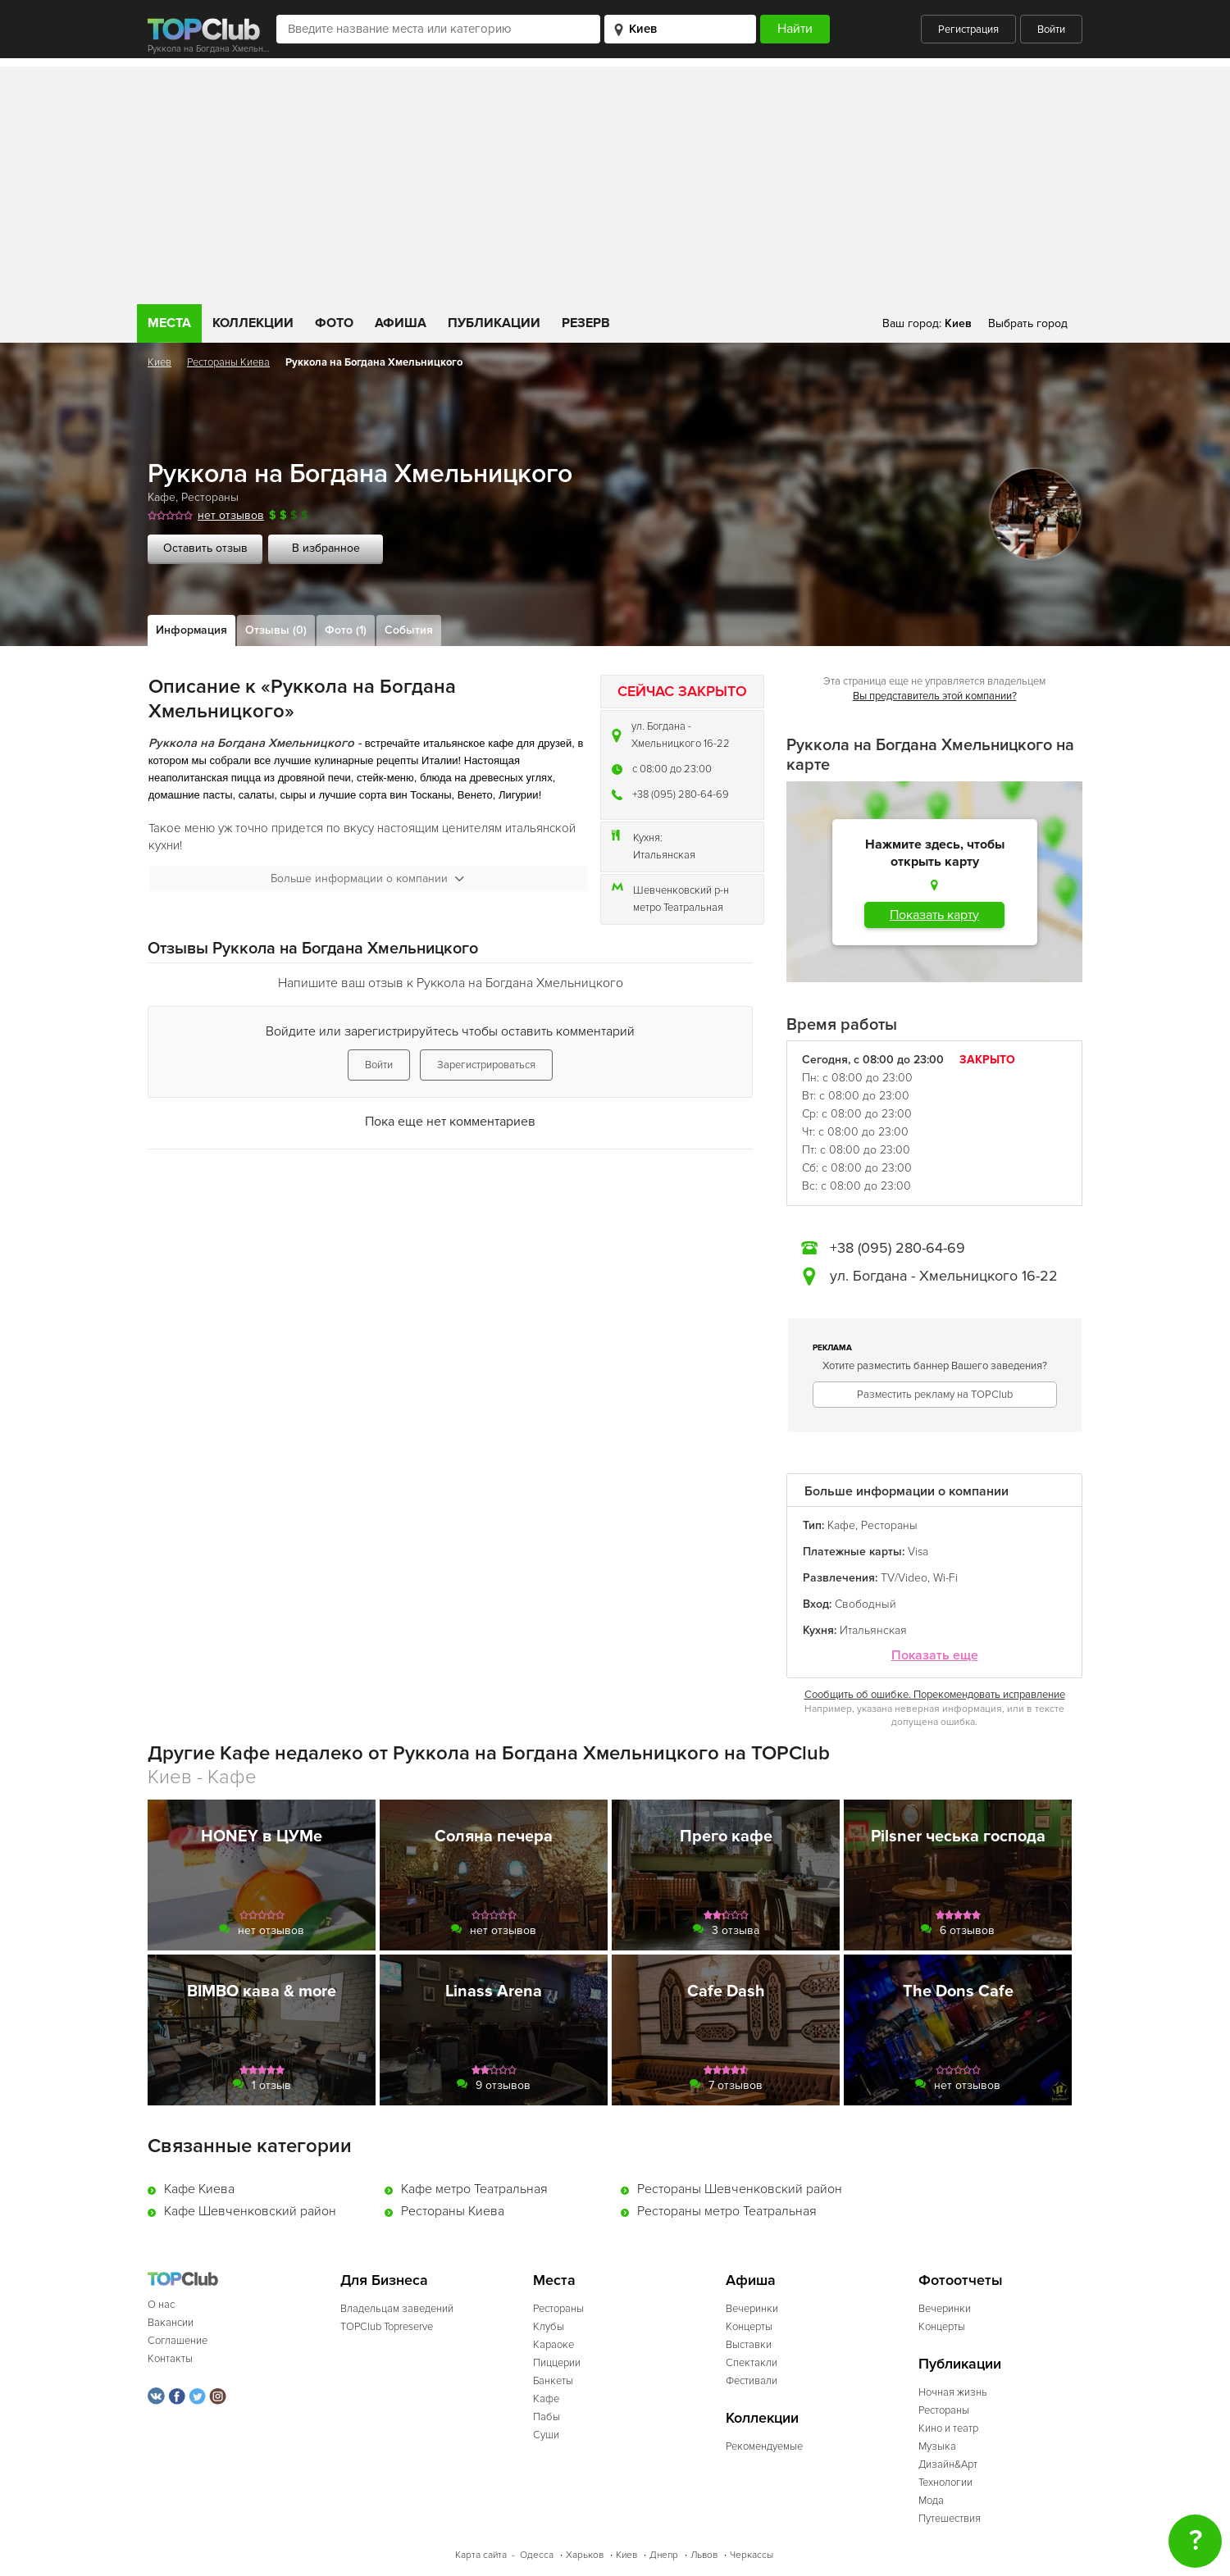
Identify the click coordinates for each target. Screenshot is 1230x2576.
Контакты (170, 2358)
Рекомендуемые (764, 2446)
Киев (159, 362)
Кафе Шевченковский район (250, 2211)
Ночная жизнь (952, 2392)
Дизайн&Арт (947, 2464)
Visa (918, 1552)
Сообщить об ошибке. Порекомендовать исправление (934, 1694)
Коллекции (253, 323)
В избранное (326, 548)
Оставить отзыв (205, 548)
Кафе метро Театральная (474, 2189)
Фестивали (751, 2380)
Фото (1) (346, 630)
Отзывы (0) (276, 630)
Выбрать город (1028, 323)
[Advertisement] (615, 181)
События (409, 630)
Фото (334, 323)
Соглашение (177, 2340)
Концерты (749, 2326)
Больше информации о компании (367, 878)
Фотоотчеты (960, 2280)
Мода (931, 2500)
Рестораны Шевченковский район (739, 2189)
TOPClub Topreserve (386, 2326)
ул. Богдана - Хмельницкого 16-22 (680, 735)
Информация (191, 630)
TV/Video (904, 1578)
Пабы (546, 2417)
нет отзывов (231, 515)
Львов (704, 2555)
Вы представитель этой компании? (935, 696)
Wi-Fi (945, 1578)
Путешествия (949, 2518)
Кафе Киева (199, 2189)
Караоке (553, 2344)
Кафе (161, 497)
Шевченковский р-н (681, 890)
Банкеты (553, 2380)
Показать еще (934, 1655)
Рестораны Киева (228, 362)
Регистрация (968, 29)
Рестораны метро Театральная (727, 2211)
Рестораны (210, 497)
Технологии (945, 2482)
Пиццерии (557, 2362)
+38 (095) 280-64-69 (680, 794)
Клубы (548, 2326)
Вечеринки (752, 2308)
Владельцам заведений (396, 2308)
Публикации (494, 323)
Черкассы (751, 2555)
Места (169, 323)
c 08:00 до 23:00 (672, 769)
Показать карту (934, 915)
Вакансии (171, 2322)
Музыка (937, 2446)
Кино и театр (948, 2428)
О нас (161, 2304)
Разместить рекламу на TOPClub (935, 1394)
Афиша (400, 323)
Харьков (585, 2555)
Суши (546, 2435)
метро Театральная (678, 907)
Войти (1051, 29)
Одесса (537, 2555)
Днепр (663, 2555)
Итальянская (664, 855)
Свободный (865, 1604)
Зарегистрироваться (486, 1065)
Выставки (749, 2344)
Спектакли (751, 2362)
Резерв (586, 323)
